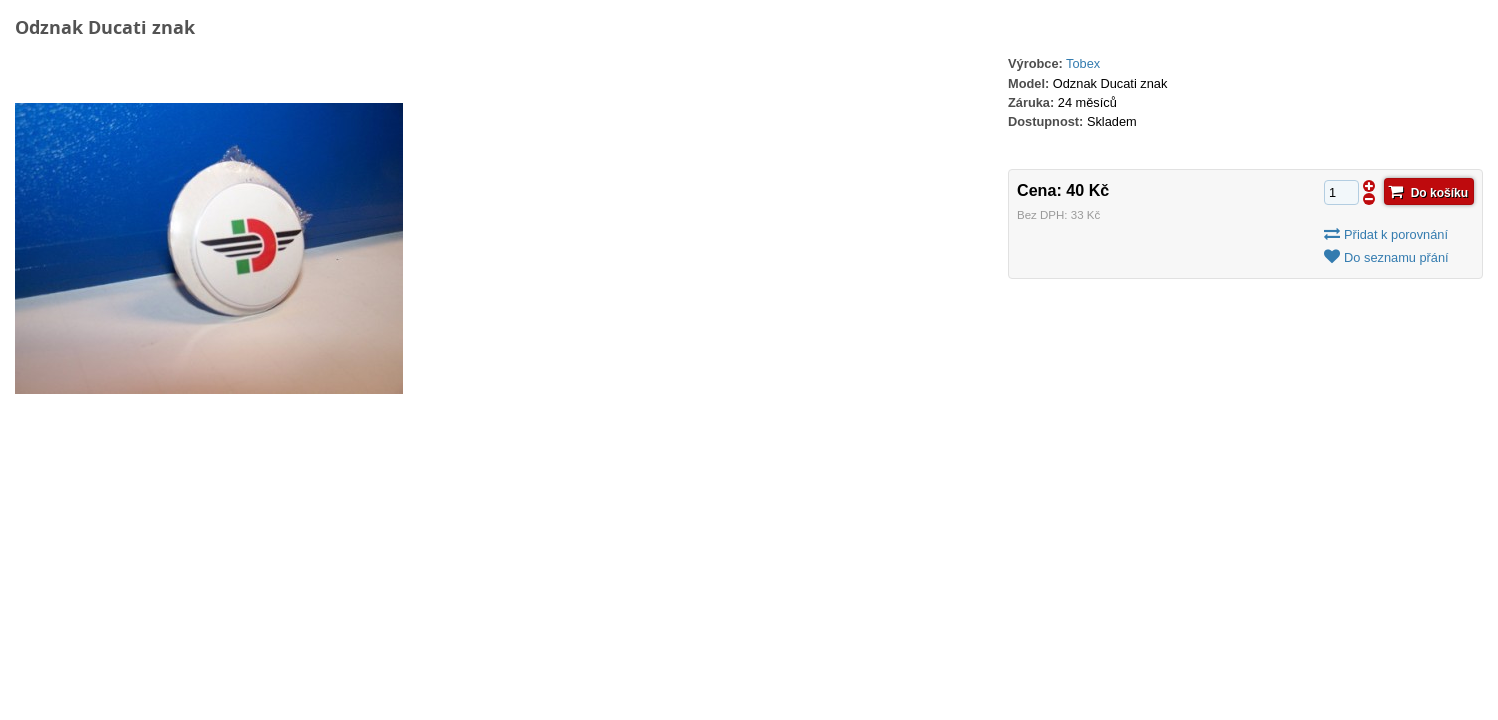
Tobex (1083, 63)
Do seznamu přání (1396, 257)
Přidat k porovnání (1396, 234)
